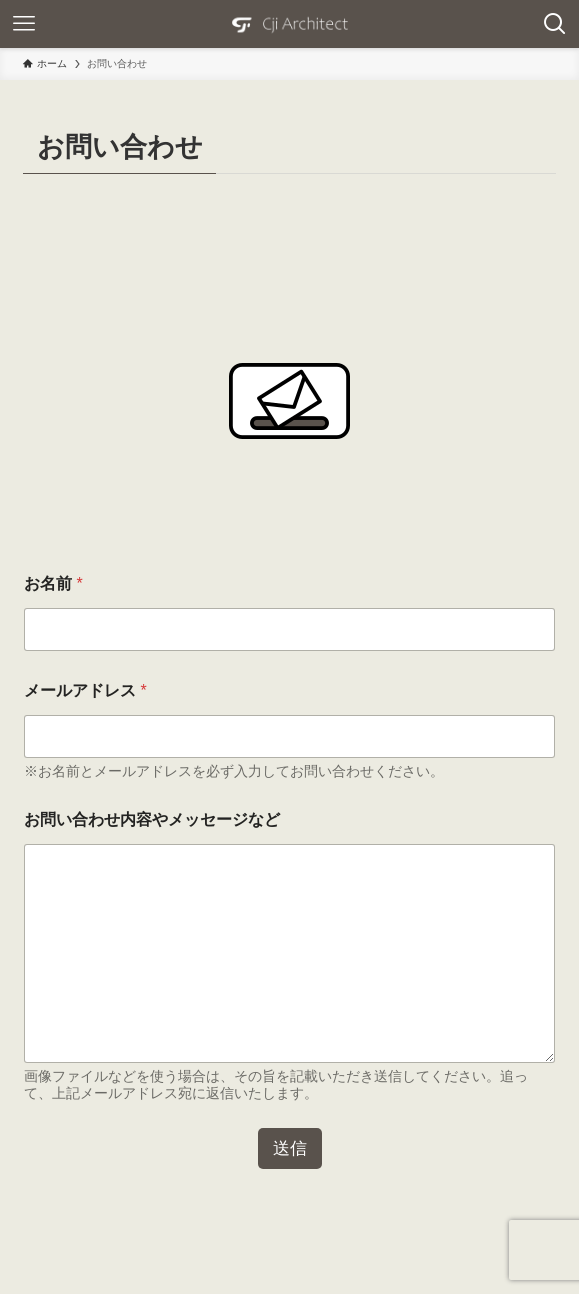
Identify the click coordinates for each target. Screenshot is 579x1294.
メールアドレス (85, 690)
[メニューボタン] (24, 24)
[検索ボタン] (555, 24)
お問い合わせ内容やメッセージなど (152, 819)
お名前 (53, 583)
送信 (290, 1148)
